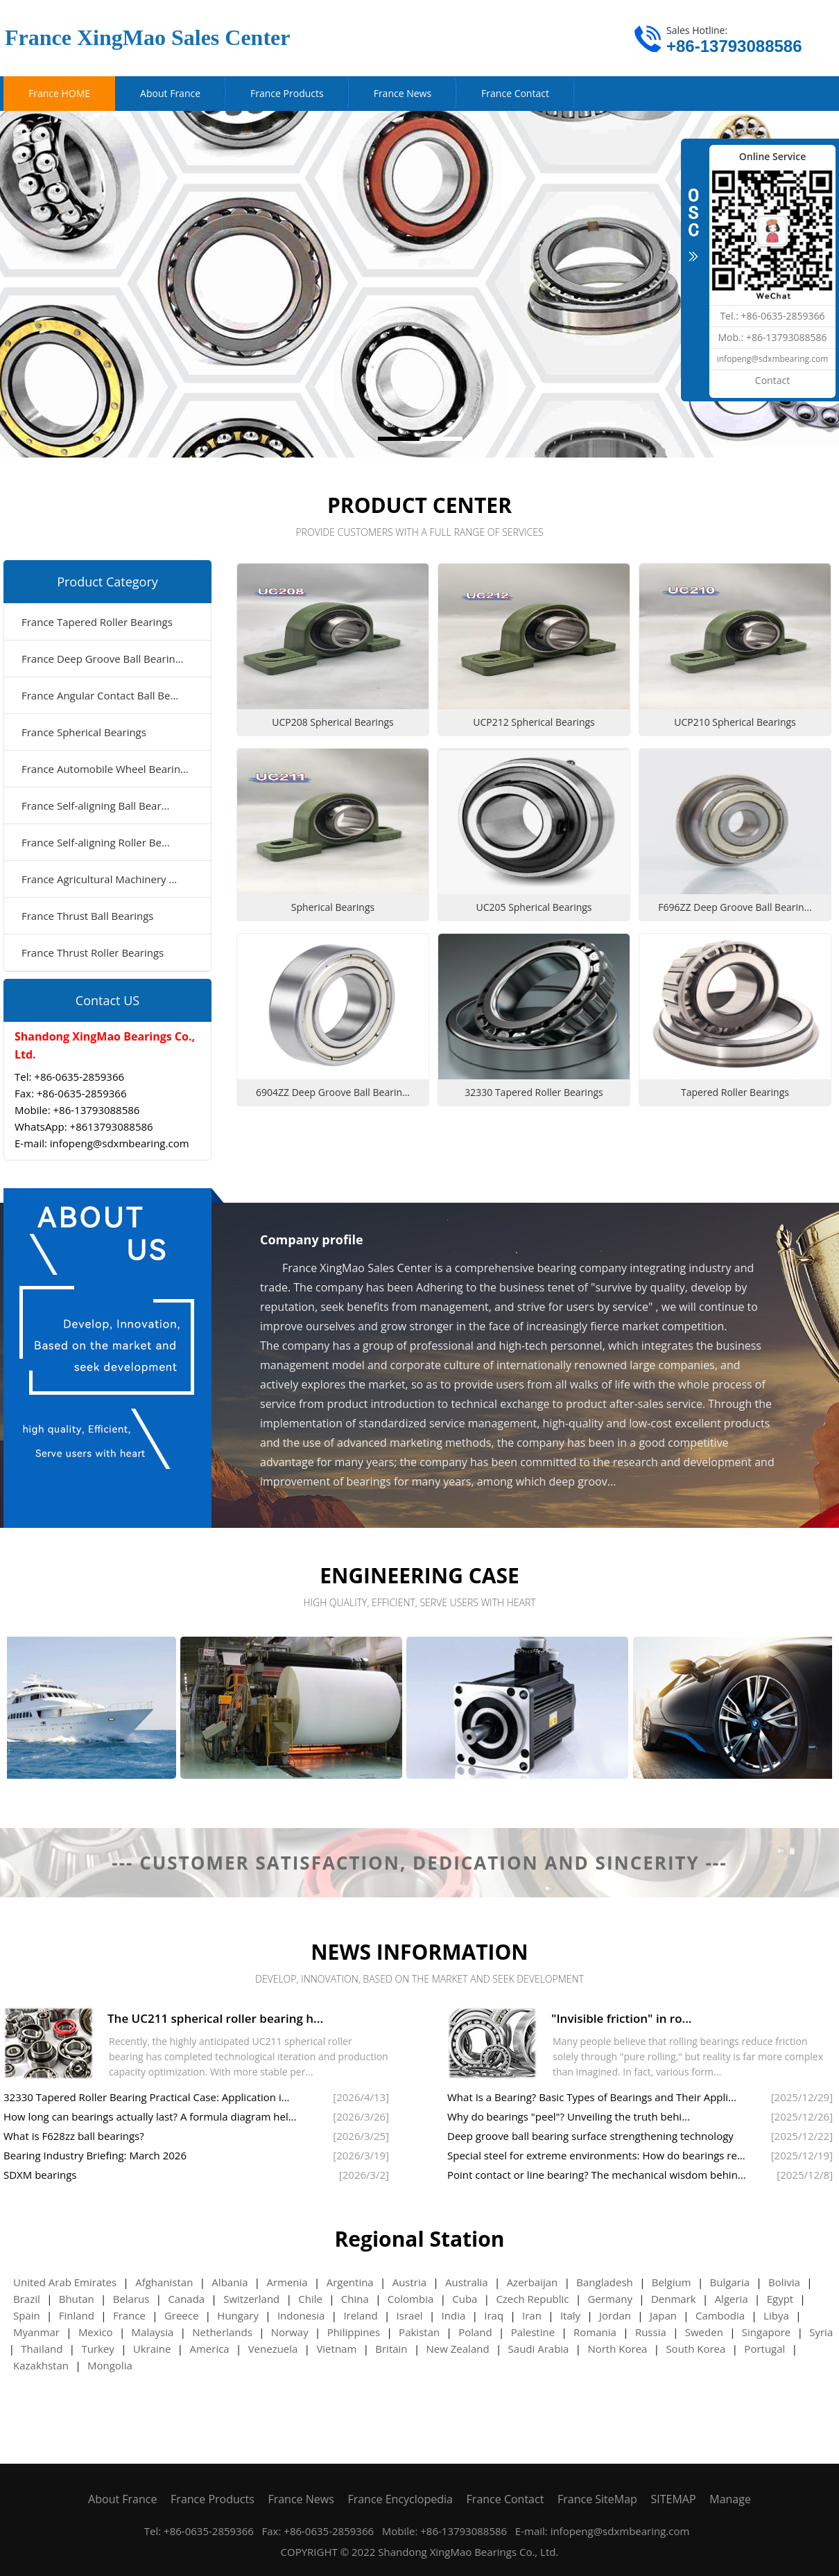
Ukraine (152, 2349)
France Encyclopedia (400, 2499)
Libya (776, 2315)
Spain (26, 2315)
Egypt (780, 2299)
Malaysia (153, 2332)
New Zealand (458, 2349)
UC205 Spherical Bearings (533, 907)
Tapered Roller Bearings (735, 1092)
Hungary (238, 2315)
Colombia (410, 2299)
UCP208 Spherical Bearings (333, 722)
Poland (475, 2332)
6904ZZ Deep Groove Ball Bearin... (333, 1092)
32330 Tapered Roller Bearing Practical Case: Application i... (146, 2097)
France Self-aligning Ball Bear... (95, 805)
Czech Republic (532, 2299)
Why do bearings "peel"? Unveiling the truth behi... (568, 2116)
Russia (650, 2332)
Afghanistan (164, 2282)
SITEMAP (673, 2499)
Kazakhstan (41, 2365)
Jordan (615, 2315)
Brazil (26, 2299)
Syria (821, 2332)
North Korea (617, 2349)
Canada (186, 2299)
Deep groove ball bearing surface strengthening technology (590, 2136)
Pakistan (419, 2332)
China (355, 2299)
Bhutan (76, 2299)
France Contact (505, 2499)
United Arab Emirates (64, 2282)
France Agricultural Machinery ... (99, 879)
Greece (181, 2315)
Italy (570, 2315)
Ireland (360, 2315)
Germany (610, 2299)
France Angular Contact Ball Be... (99, 695)
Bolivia (784, 2282)
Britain (391, 2349)
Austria (409, 2282)
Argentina (350, 2282)
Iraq (493, 2315)
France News (301, 2499)
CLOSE (693, 223)
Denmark (673, 2299)
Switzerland (251, 2299)
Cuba (464, 2299)
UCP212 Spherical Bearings (534, 722)
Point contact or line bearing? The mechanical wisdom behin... (596, 2175)
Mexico (95, 2332)
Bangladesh (604, 2282)
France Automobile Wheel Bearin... (105, 769)
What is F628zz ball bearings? (73, 2136)
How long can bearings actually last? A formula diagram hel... (150, 2116)
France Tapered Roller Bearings (97, 622)
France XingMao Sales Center (147, 37)
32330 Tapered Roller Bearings (534, 1092)
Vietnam (336, 2349)
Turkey (97, 2349)
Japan (663, 2315)
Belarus (131, 2299)
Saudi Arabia (538, 2349)
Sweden (704, 2332)
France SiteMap (597, 2499)
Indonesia (301, 2315)
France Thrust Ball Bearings (87, 916)
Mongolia (109, 2365)
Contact (772, 380)
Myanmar (36, 2332)
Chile (310, 2299)
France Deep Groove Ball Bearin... (102, 658)
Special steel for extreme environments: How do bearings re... (596, 2155)
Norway (290, 2332)
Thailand (41, 2349)
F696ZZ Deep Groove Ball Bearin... (734, 907)
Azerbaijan (532, 2282)
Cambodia (720, 2315)
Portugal (764, 2349)
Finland (76, 2315)
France (129, 2315)
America (209, 2349)
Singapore (766, 2332)
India (454, 2315)
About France (122, 2499)
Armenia (286, 2282)
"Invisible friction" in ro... (621, 2018)
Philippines (354, 2332)
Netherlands (222, 2332)
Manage (730, 2499)
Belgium (671, 2282)
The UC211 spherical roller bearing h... (215, 2018)
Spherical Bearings (332, 907)
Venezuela (273, 2349)
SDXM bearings (40, 2175)
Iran (532, 2315)
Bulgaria (730, 2282)
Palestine (533, 2332)
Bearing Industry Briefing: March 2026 (95, 2155)
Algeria (731, 2299)
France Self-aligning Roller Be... (95, 842)
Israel (410, 2315)
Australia (466, 2282)
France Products (212, 2499)
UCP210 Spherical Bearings (735, 722)
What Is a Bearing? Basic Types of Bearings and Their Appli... (591, 2097)
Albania (229, 2282)
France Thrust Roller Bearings (92, 952)
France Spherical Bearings (83, 732)
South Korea (695, 2349)
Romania (594, 2332)
